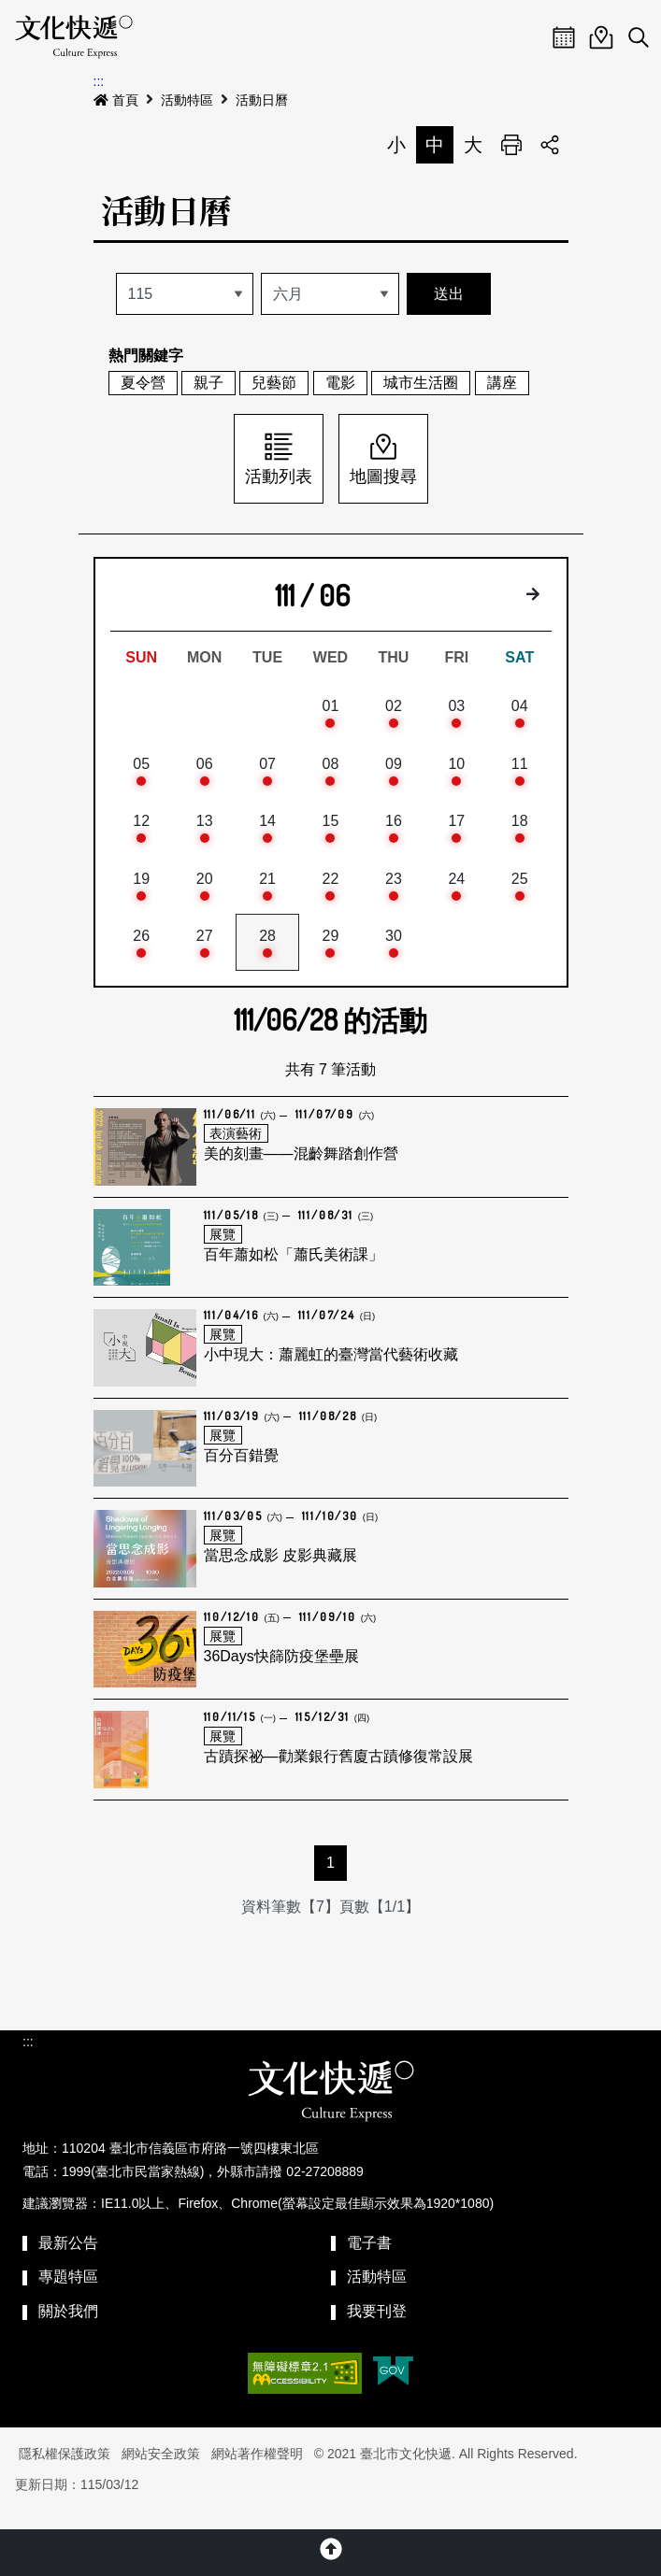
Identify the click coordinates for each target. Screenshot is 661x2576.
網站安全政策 (161, 2471)
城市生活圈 (420, 383)
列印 (511, 145)
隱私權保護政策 (64, 2471)
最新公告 (68, 2260)
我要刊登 (377, 2329)
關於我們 (68, 2329)
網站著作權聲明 (257, 2471)
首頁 (115, 100)
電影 (340, 383)
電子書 (369, 2260)
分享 (549, 145)
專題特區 (68, 2294)
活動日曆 (262, 100)
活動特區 (187, 100)
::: (99, 81)
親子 (208, 383)
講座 (502, 383)
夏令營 (143, 383)
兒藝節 (273, 383)
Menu (526, 37)
